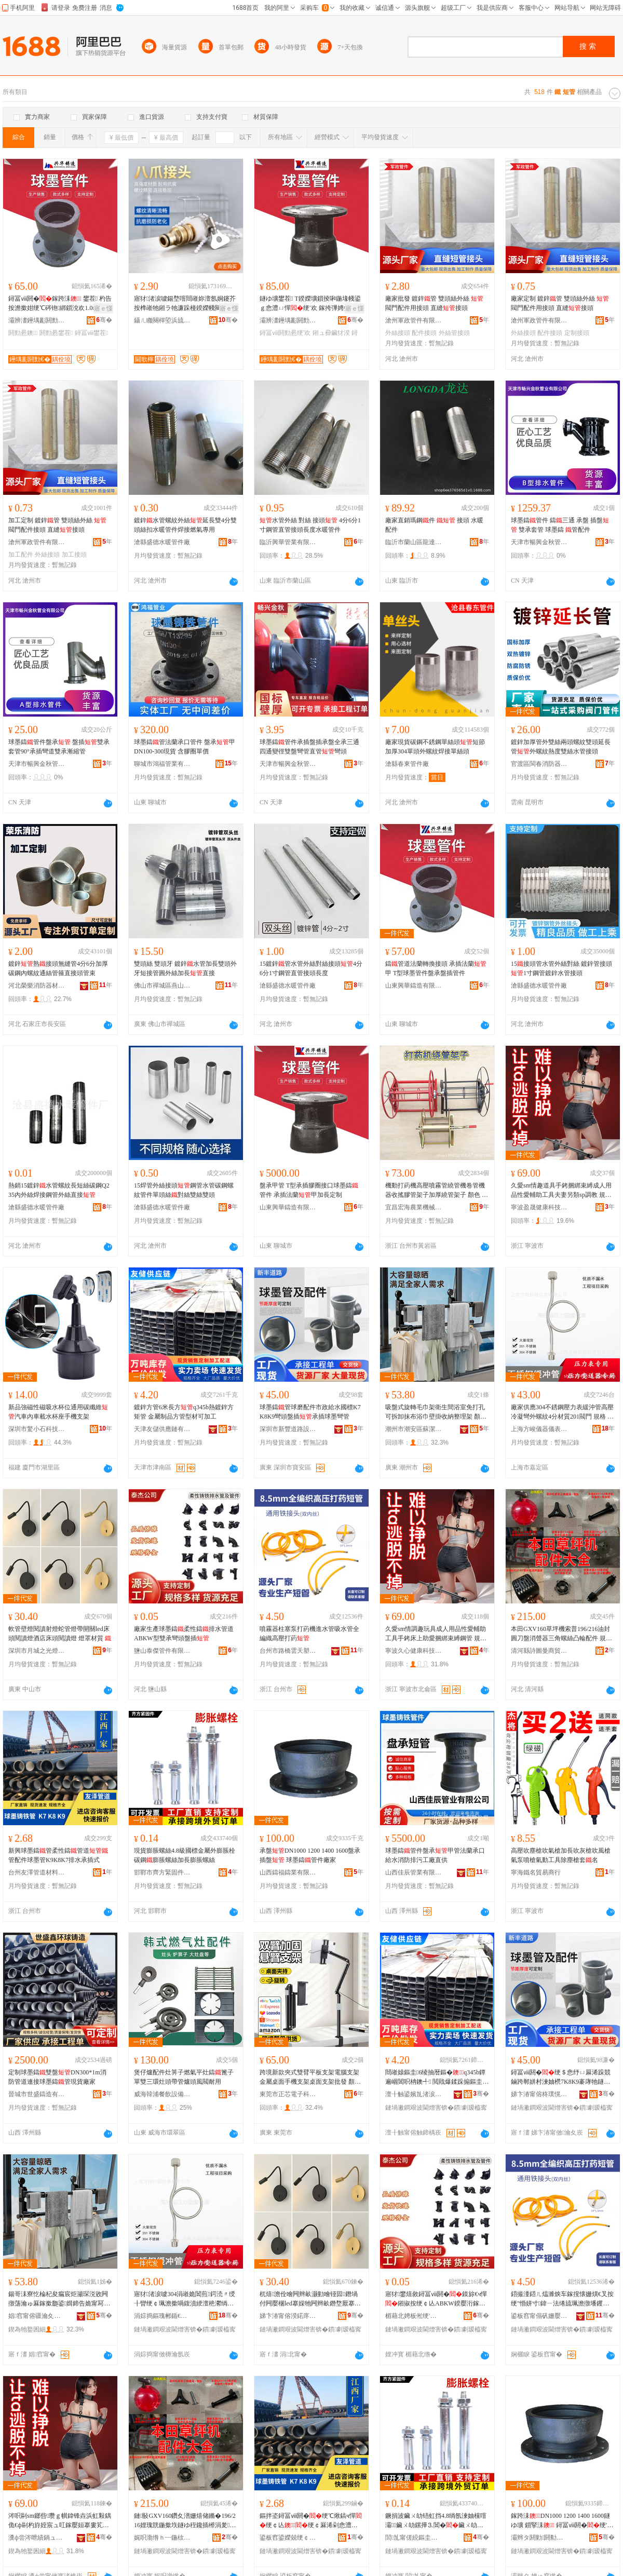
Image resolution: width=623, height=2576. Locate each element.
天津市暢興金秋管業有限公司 (539, 542)
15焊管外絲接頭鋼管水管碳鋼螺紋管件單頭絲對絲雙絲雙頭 (184, 1190)
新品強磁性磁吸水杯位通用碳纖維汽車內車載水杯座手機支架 (58, 1412)
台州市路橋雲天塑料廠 (288, 1650)
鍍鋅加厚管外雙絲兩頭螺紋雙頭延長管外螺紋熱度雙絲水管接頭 (561, 746)
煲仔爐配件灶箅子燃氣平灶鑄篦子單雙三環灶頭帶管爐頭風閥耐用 (184, 2077)
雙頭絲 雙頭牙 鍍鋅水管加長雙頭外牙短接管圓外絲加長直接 (185, 968)
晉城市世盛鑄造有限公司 (36, 2094)
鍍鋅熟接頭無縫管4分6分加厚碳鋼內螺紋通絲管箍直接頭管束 (58, 968)
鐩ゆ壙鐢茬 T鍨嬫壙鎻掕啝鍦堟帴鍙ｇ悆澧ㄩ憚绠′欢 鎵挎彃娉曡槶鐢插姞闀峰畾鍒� (311, 304)
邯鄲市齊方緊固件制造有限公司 (162, 1872)
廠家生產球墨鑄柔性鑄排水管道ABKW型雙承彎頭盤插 (184, 1633)
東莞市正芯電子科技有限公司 (288, 2094)
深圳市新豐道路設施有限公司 (288, 1429)
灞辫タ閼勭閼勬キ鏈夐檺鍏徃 (539, 2537)
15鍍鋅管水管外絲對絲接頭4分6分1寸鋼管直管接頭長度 (311, 968)
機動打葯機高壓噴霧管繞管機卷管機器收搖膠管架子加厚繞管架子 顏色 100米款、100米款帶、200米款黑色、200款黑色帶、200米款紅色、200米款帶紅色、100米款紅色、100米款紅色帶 (436, 1190)
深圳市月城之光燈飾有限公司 (36, 1650)
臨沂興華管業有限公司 (288, 542)
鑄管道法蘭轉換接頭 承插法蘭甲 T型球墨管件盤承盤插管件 (435, 968)
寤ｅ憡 (103, 308)
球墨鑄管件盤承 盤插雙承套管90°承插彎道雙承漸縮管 (59, 746)
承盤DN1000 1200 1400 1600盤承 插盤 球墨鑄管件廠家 (310, 1855)
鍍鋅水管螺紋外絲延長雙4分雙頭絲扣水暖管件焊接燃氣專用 (185, 525)
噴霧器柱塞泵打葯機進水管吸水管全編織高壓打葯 (309, 1633)
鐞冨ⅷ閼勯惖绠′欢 (285, 332)
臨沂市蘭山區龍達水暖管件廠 (413, 542)
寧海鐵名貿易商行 (536, 1872)
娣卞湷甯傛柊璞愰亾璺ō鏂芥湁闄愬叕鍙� (539, 2094)
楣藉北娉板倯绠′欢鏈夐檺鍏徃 (413, 2315)
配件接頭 (424, 332)
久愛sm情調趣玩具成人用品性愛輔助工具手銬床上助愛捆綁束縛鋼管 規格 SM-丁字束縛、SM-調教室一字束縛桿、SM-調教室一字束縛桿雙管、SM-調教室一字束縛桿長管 (437, 1634)
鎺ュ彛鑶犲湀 (331, 332)
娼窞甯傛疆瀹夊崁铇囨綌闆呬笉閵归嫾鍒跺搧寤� (36, 2315)
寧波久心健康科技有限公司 (413, 1650)
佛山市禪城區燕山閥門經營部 (162, 985)
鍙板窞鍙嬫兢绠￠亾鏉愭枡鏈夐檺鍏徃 (288, 2537)
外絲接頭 (397, 332)
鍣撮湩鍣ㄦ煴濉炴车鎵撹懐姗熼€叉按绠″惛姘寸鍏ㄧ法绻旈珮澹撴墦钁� (562, 2299)
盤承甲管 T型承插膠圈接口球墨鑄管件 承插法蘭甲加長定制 (309, 1190)
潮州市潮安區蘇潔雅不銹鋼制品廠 (413, 1429)
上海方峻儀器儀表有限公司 (539, 1429)
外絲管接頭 (454, 332)
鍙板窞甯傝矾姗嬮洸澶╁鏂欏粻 (539, 2315)
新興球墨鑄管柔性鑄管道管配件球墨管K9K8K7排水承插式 (58, 1855)
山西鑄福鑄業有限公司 (288, 1872)
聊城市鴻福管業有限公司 (162, 763)
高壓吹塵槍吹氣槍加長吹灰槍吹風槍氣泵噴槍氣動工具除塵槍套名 (561, 1855)
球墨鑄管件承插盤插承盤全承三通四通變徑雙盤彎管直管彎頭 (309, 746)
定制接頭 (576, 332)
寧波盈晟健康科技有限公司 (539, 1207)
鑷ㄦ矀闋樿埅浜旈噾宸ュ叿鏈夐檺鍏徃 (162, 320)
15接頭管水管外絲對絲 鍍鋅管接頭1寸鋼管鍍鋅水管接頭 (561, 968)
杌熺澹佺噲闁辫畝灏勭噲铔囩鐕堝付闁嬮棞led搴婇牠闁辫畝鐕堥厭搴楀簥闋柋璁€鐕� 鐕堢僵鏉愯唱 (310, 2299)
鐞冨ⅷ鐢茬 (91, 332)
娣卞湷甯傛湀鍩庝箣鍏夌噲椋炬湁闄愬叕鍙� (288, 2315)
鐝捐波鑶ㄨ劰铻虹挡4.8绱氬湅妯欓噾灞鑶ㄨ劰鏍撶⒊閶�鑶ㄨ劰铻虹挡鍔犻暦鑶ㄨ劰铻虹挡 (435, 2521)
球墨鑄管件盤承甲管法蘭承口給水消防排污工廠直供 (435, 1855)
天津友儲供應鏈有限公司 (162, 1429)
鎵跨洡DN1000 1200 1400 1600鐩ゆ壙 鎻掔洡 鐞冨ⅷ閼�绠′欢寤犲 (562, 2521)
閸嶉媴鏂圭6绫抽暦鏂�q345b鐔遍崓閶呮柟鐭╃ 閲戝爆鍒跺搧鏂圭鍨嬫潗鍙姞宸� (435, 2077)
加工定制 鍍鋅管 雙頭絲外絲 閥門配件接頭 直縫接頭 (57, 525)
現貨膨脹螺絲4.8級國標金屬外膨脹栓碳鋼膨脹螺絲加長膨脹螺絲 (184, 1855)
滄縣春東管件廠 (407, 763)
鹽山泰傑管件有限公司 (162, 1650)
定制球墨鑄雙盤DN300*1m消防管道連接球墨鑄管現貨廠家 (57, 2077)
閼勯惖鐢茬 (56, 332)
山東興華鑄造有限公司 (413, 985)
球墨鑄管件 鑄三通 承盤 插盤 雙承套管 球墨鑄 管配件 (560, 525)
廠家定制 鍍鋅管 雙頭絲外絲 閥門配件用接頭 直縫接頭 (560, 303)
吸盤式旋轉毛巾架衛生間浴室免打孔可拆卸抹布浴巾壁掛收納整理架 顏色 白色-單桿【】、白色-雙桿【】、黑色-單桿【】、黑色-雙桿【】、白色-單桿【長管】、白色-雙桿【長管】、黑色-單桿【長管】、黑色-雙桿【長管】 (437, 1412)
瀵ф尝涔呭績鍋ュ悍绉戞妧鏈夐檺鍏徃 (36, 2537)
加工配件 (20, 554)
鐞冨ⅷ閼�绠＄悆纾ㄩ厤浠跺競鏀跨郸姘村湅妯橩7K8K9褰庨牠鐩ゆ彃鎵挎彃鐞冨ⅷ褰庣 (561, 2077)
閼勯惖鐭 (23, 332)
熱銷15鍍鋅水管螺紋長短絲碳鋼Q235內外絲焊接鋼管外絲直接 (59, 1190)
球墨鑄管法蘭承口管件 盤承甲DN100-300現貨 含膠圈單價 (184, 746)
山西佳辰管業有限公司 (413, 1872)
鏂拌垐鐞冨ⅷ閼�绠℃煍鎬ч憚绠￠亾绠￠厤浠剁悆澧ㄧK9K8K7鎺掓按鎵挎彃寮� (311, 2521)
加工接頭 (74, 554)
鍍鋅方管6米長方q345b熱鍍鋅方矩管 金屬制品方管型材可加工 (184, 1412)
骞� (104, 319)
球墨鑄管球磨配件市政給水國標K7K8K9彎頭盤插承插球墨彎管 (310, 1412)
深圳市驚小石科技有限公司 (36, 1429)
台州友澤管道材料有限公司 (36, 1872)
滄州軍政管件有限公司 (413, 320)
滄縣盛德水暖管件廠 (162, 542)
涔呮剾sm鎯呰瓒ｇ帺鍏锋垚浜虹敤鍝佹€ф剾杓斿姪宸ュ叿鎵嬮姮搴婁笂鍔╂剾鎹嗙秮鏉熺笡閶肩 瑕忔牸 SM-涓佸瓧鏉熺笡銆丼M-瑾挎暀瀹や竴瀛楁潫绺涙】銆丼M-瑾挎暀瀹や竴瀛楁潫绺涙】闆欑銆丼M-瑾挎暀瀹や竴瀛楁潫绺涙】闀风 (60, 2521)
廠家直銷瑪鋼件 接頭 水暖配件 (434, 525)
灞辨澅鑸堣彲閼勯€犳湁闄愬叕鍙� (36, 320)
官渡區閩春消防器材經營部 (539, 763)
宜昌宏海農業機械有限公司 (413, 1207)
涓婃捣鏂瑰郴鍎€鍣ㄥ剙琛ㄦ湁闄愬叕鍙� (162, 2315)
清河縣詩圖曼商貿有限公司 (539, 1650)
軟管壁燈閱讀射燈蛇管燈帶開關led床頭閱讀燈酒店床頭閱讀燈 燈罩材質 (59, 1633)
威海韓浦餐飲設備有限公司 (162, 2094)
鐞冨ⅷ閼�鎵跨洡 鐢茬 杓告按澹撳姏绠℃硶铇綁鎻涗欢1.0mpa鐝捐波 (60, 304)
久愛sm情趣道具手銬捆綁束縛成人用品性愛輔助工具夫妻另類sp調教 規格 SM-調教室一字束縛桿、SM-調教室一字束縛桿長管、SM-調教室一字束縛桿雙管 (562, 1190)
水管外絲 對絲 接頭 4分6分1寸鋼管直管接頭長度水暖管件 (310, 525)
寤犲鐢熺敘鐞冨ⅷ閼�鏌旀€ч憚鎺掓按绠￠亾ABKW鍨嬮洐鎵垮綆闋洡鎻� (436, 2299)
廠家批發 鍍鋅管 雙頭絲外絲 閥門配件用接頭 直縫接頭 (434, 303)
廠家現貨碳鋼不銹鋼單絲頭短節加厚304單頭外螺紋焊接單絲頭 (435, 746)
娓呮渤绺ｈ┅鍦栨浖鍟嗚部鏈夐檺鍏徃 (162, 2537)
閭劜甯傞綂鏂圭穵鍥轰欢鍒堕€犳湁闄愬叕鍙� (413, 2537)
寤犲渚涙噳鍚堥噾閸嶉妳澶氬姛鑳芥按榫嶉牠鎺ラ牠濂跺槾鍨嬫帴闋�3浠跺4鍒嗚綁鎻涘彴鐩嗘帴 (185, 304)
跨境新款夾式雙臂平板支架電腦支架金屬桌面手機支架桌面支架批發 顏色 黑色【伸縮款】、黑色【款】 (310, 2077)
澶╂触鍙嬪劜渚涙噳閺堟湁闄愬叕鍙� (413, 2094)
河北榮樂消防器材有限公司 (36, 985)
